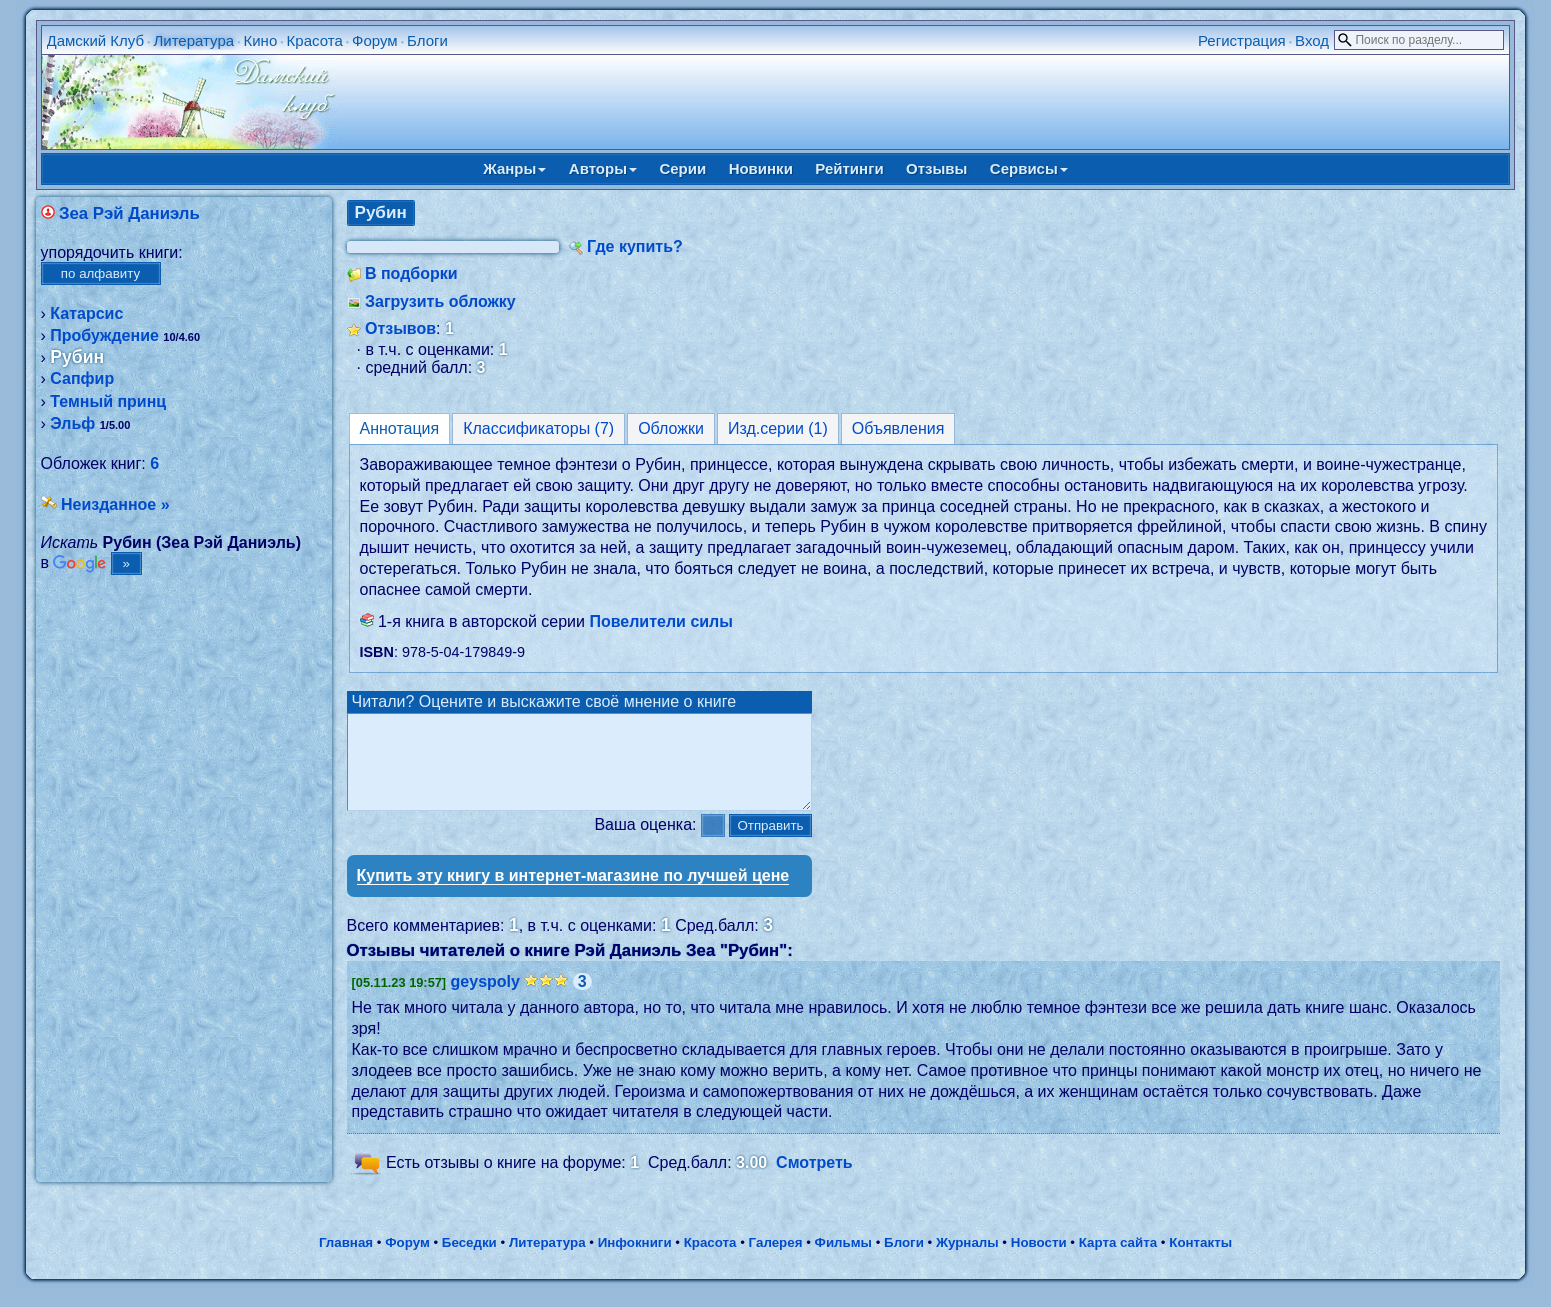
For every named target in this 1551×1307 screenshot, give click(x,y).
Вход (1312, 40)
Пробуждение (104, 335)
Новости (1039, 1260)
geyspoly (485, 999)
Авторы (603, 168)
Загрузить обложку (440, 301)
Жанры (514, 168)
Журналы (967, 1260)
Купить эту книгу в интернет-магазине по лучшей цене (573, 893)
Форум (375, 40)
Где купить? (635, 246)
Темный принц (108, 401)
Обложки (671, 428)
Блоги (427, 40)
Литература (193, 40)
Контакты (1200, 1260)
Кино (260, 40)
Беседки (469, 1260)
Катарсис (86, 313)
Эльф (72, 423)
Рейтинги (849, 168)
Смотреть (814, 1180)
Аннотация (400, 428)
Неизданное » (115, 504)
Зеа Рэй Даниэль (129, 213)
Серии (682, 168)
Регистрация (1242, 40)
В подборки (411, 273)
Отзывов (400, 328)
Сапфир (82, 378)
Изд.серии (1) (778, 428)
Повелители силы (661, 621)
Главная (346, 1260)
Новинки (761, 168)
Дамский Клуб (96, 40)
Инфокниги (635, 1260)
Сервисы (1029, 168)
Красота (315, 40)
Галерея (776, 1260)
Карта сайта (1118, 1260)
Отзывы (936, 168)
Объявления (898, 428)
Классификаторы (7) (538, 428)
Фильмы (843, 1260)
